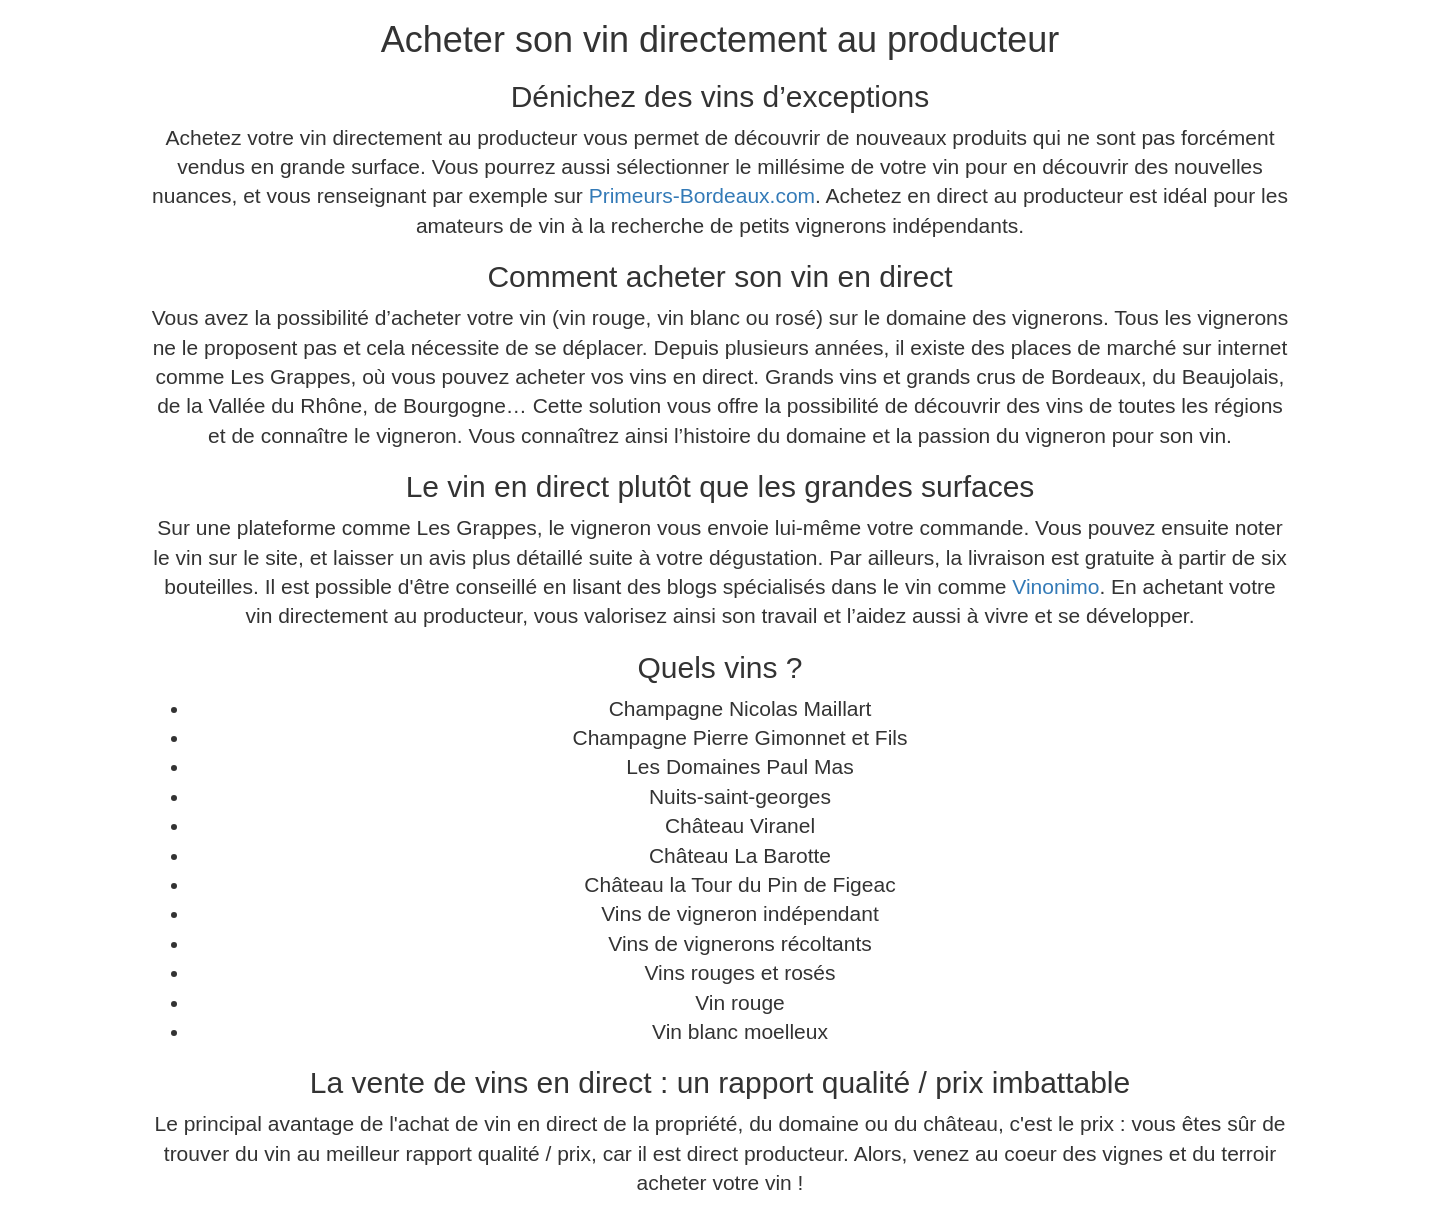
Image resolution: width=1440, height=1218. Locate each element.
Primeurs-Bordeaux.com (702, 195)
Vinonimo (1055, 586)
